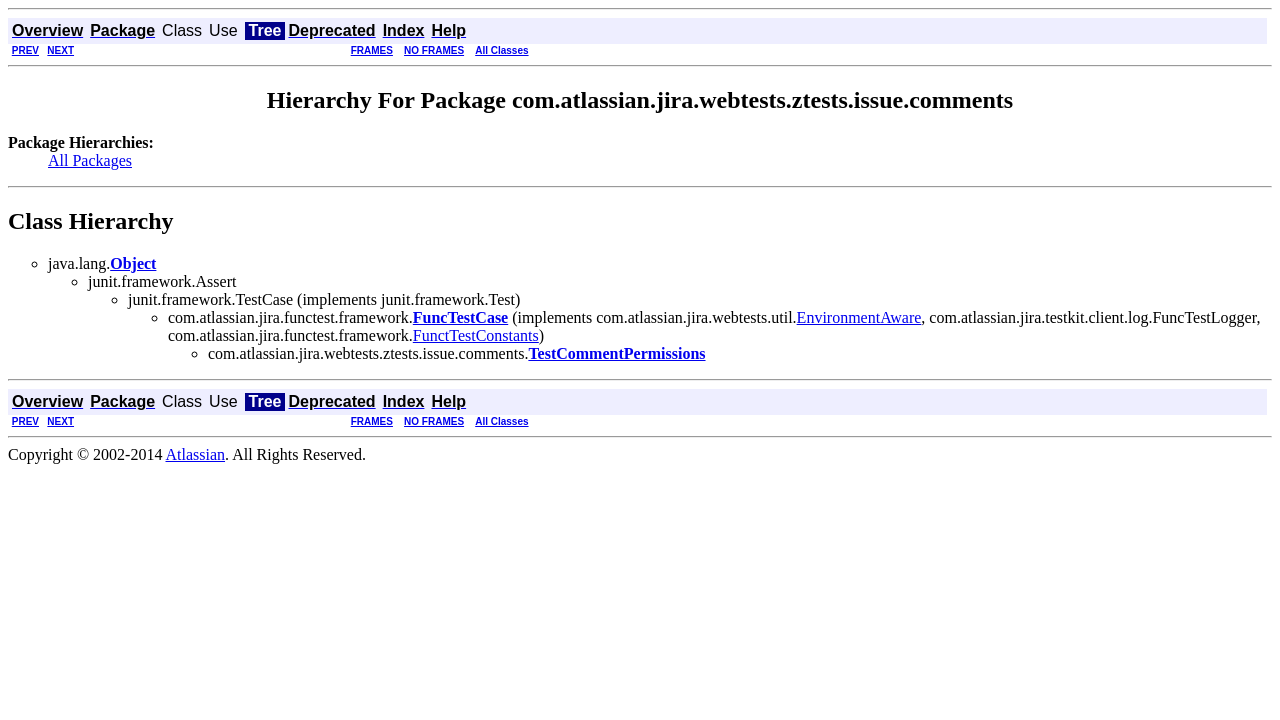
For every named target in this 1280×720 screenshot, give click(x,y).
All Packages (90, 160)
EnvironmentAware (859, 317)
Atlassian (196, 454)
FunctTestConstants (476, 335)
